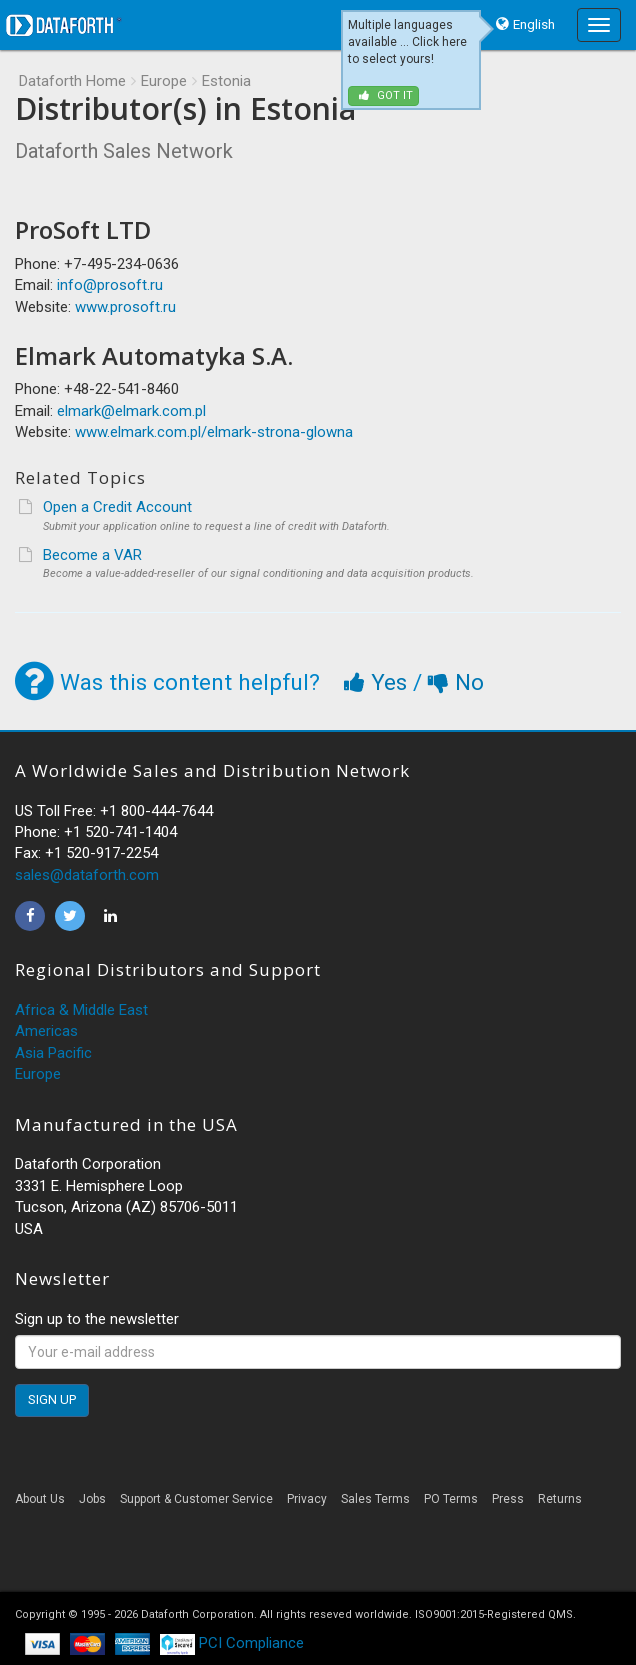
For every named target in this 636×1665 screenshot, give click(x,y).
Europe (164, 81)
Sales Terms (375, 1499)
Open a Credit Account (117, 507)
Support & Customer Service (196, 1499)
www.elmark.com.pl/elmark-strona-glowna (214, 432)
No (456, 682)
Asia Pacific (53, 1053)
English (534, 24)
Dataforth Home (72, 81)
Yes (378, 682)
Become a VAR (92, 555)
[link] (318, 1555)
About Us (40, 1499)
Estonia (226, 81)
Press (508, 1499)
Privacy (307, 1499)
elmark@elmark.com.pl (131, 411)
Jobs (92, 1499)
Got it (386, 95)
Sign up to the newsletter (97, 1319)
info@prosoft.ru (110, 285)
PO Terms (451, 1499)
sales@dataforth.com (87, 875)
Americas (46, 1031)
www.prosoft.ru (125, 307)
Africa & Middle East (81, 1010)
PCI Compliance (232, 1643)
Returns (560, 1499)
